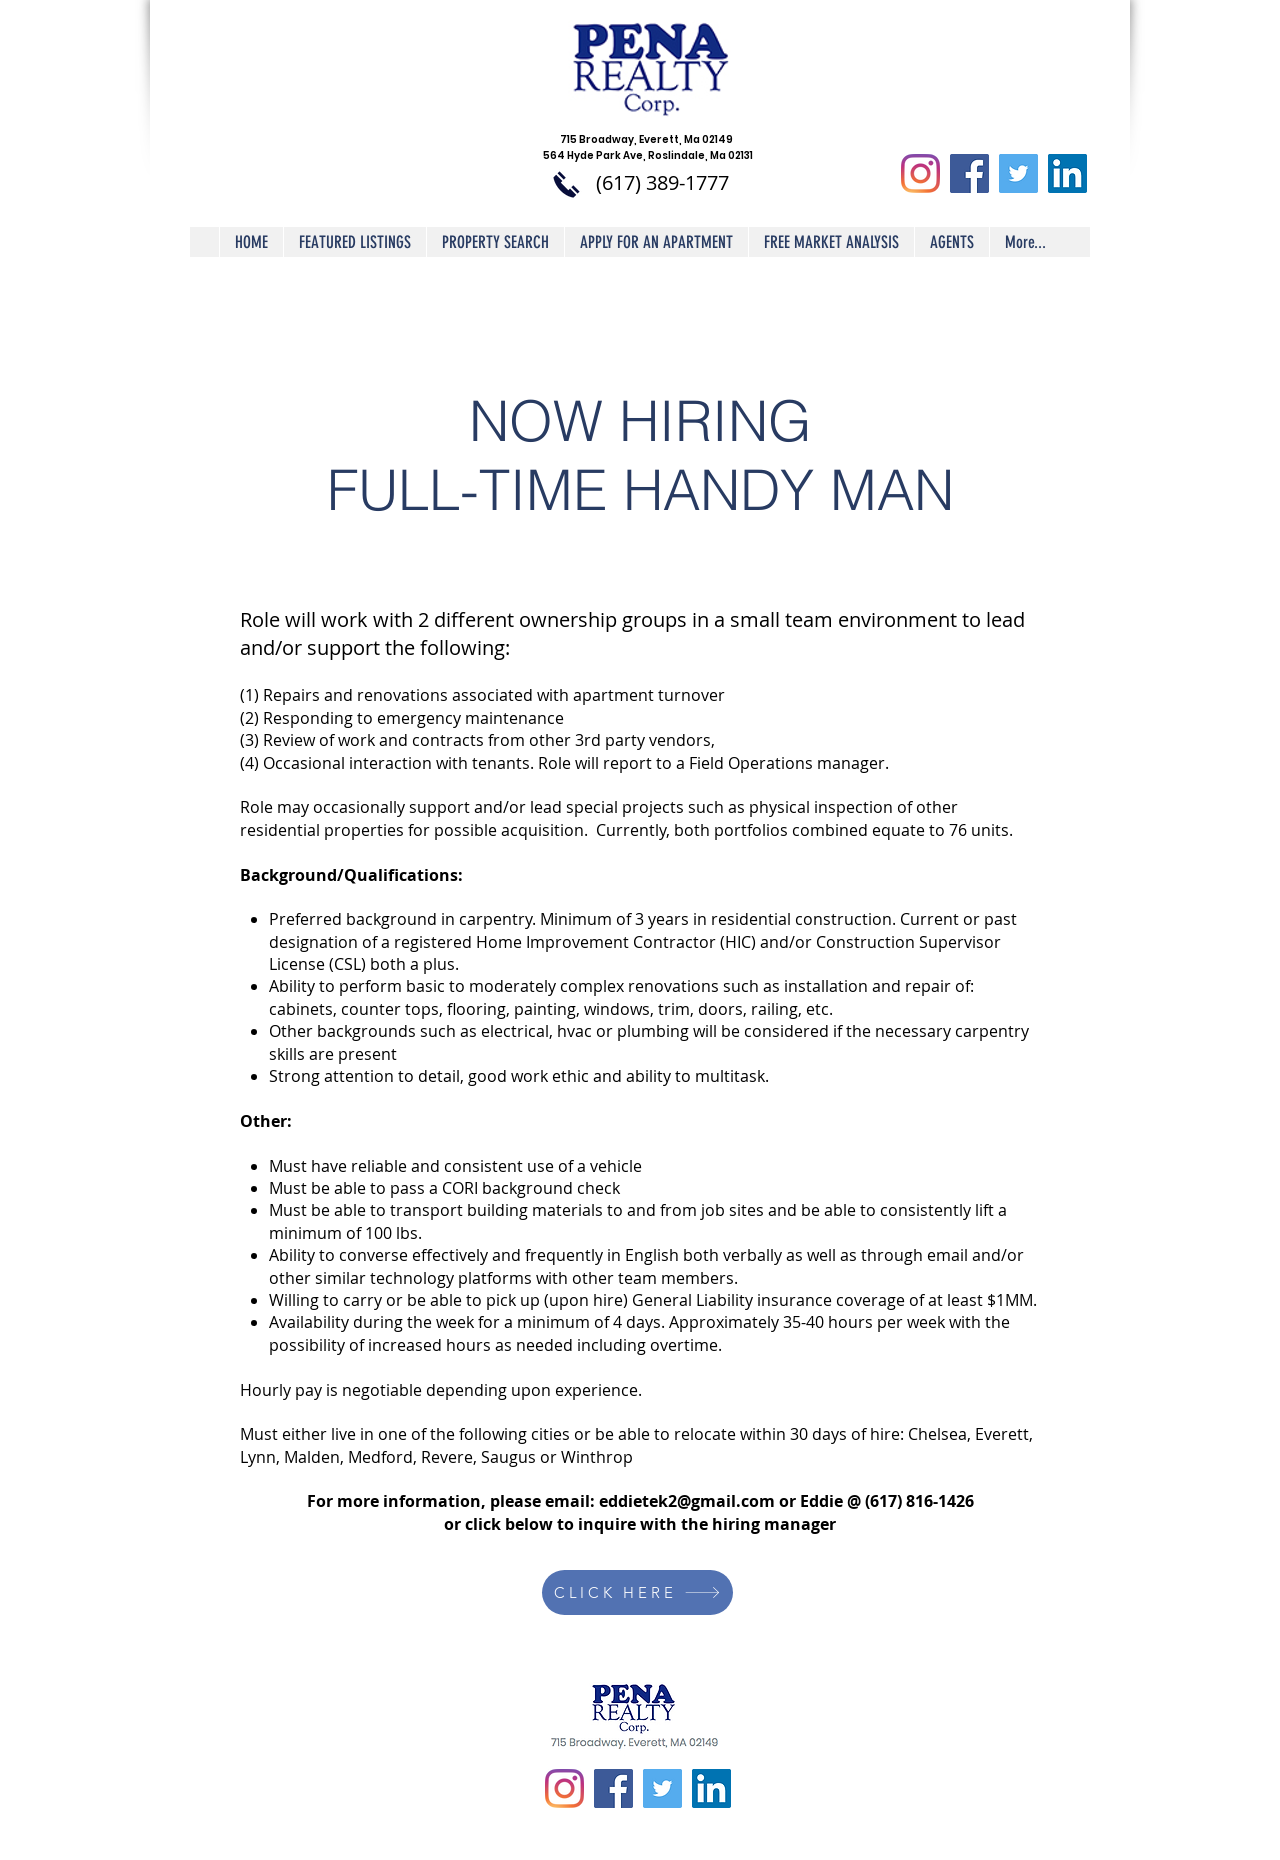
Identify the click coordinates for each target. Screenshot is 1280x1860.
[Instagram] (920, 173)
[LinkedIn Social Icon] (1067, 173)
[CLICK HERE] (637, 1592)
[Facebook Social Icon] (969, 173)
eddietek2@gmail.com (687, 1501)
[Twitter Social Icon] (1018, 173)
